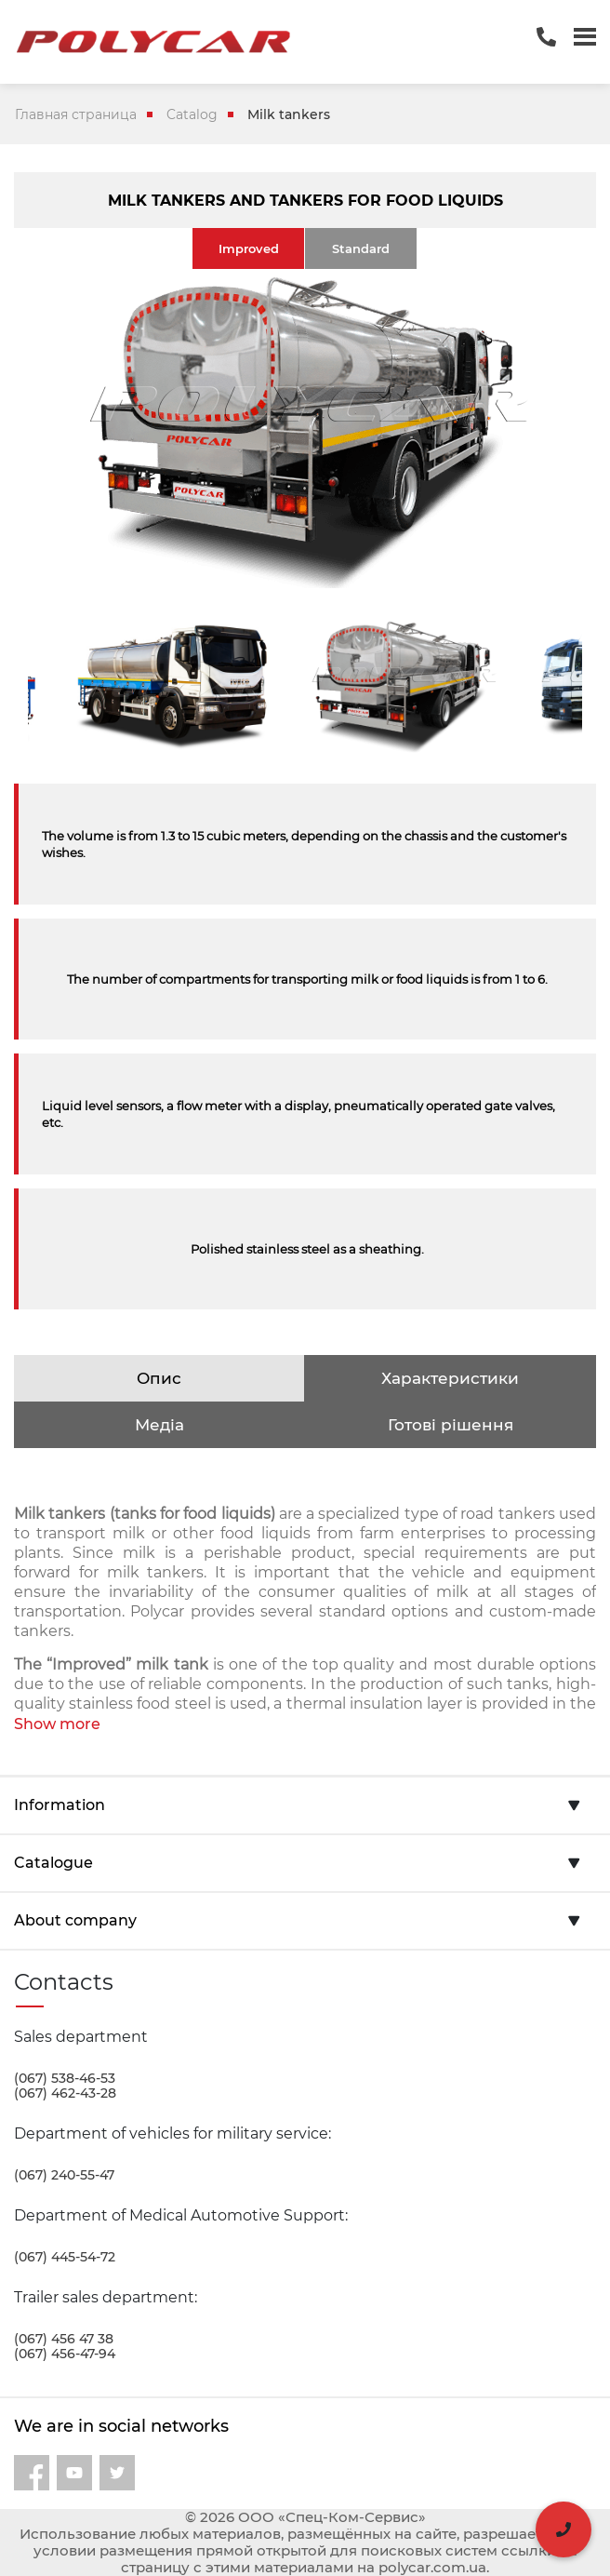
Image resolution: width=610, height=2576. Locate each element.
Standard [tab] (361, 248)
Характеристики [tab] (450, 1378)
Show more (57, 1724)
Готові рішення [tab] (450, 1424)
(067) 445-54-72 (64, 2256)
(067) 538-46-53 (64, 2078)
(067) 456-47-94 (64, 2353)
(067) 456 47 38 (63, 2338)
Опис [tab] (159, 1378)
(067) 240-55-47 (64, 2174)
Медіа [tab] (159, 1424)
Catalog (192, 114)
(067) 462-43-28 (65, 2093)
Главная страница (76, 114)
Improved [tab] (249, 248)
